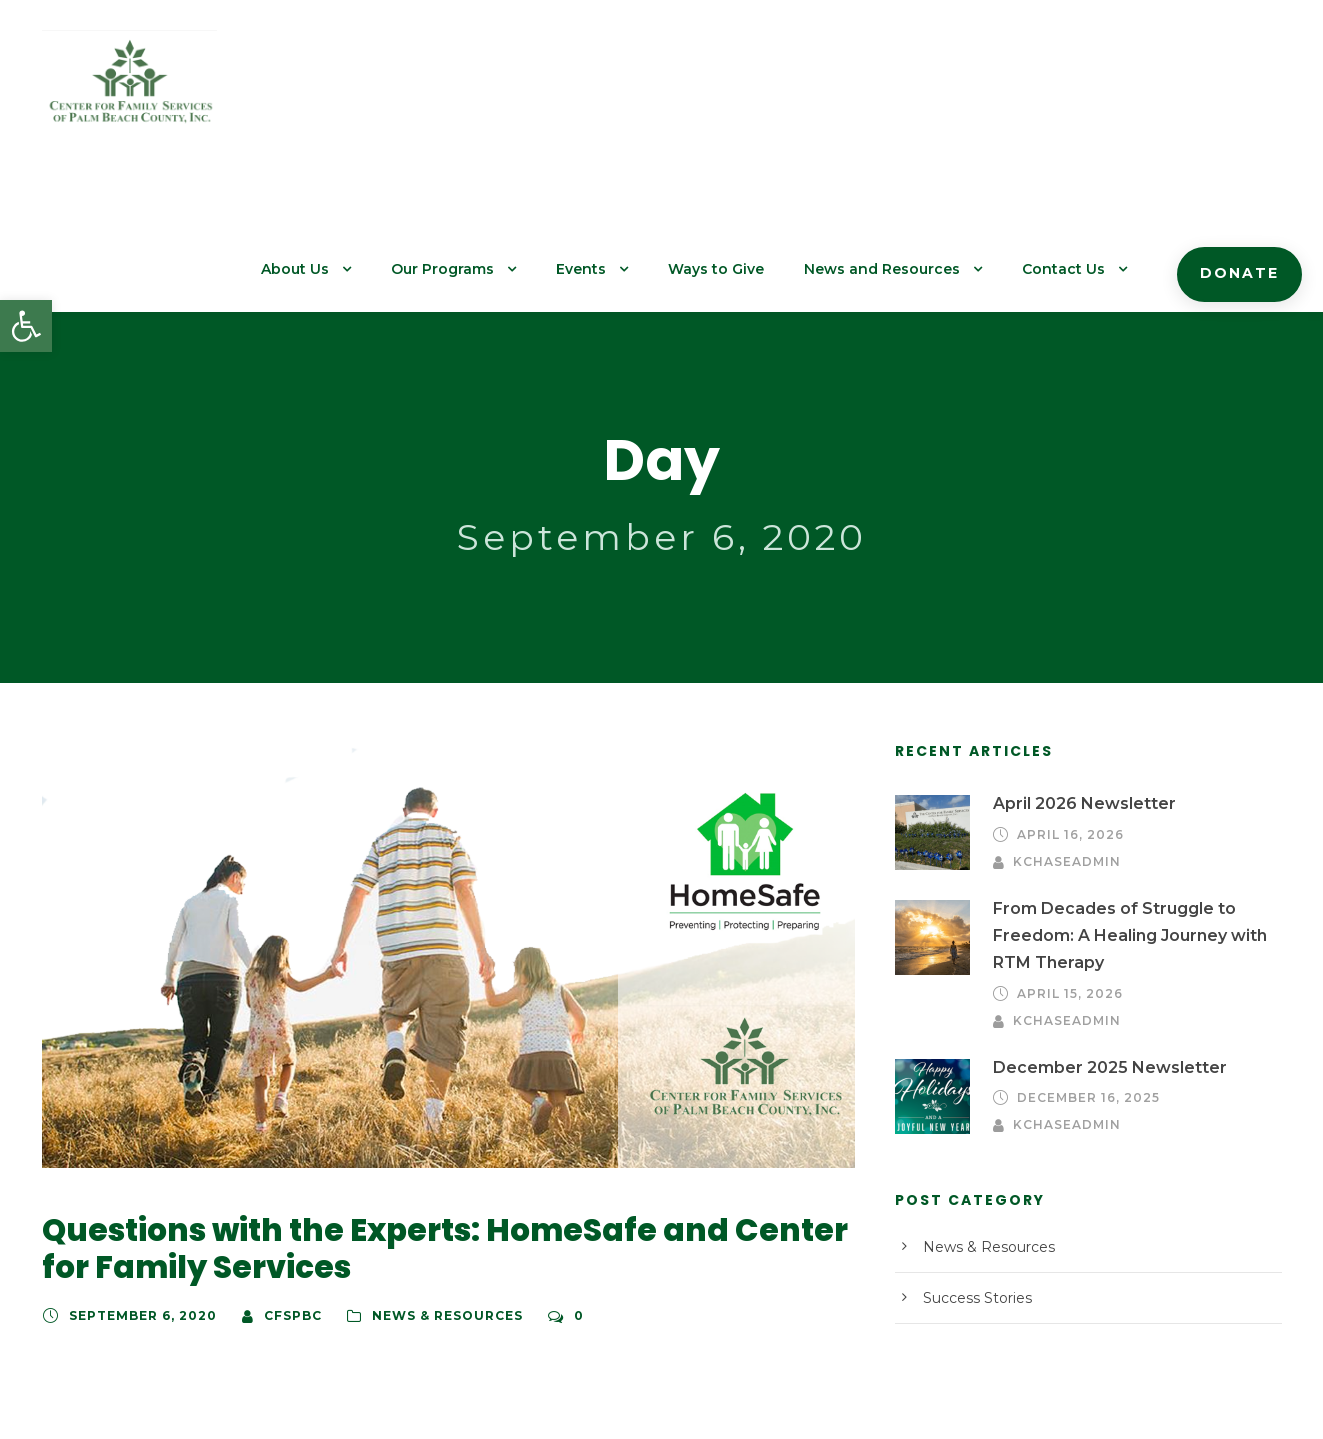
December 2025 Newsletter (1094, 902)
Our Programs (492, 91)
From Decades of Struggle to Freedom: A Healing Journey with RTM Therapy (1119, 798)
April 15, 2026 (1067, 856)
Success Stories (973, 1134)
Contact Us (1077, 91)
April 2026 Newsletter (1074, 670)
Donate (1243, 95)
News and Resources (907, 91)
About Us (352, 91)
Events (624, 91)
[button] (26, 326)
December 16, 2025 (1085, 934)
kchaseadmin (1207, 701)
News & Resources (427, 1182)
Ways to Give (752, 91)
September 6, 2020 (136, 1182)
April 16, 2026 (1067, 701)
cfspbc (278, 1182)
